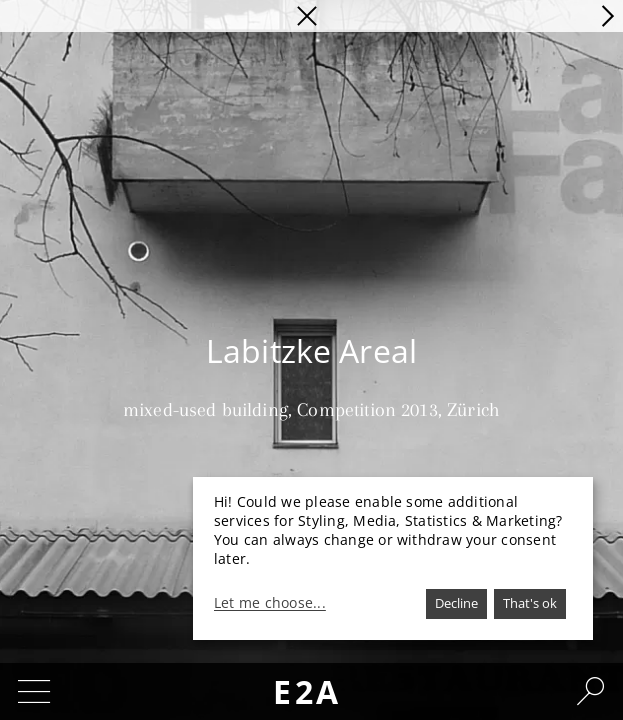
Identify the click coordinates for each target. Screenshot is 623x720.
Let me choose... (270, 603)
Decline (456, 603)
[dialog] (393, 558)
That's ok (530, 603)
